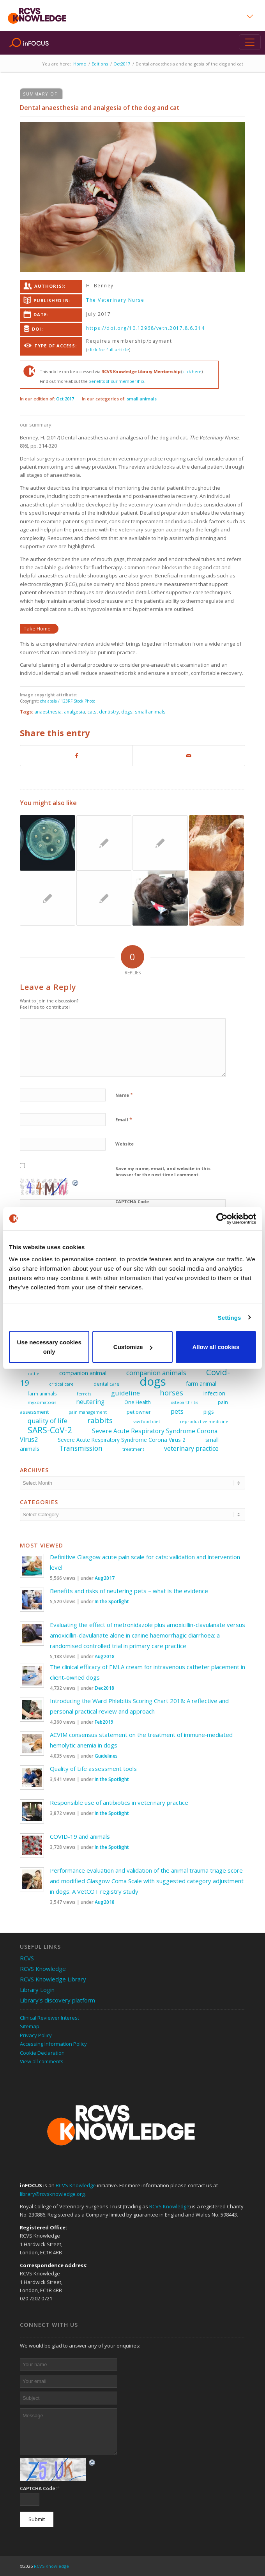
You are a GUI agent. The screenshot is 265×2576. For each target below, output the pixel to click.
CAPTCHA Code (132, 1201)
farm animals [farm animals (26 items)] (42, 1393)
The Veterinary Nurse (115, 300)
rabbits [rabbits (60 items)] (100, 1420)
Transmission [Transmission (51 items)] (80, 1448)
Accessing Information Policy (53, 2043)
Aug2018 (105, 1656)
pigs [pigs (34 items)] (208, 1411)
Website (124, 1144)
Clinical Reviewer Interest (49, 2017)
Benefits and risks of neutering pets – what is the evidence (129, 1591)
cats (92, 711)
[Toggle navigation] (250, 42)
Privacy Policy (36, 2035)
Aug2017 (105, 1578)
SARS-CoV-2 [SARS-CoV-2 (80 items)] (50, 1430)
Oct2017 (121, 64)
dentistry (109, 711)
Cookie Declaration (42, 2052)
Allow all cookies (215, 1347)
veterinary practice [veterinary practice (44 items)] (191, 1448)
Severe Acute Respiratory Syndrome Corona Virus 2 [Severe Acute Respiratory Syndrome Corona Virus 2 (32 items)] (122, 1439)
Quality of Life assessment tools (93, 1768)
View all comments (42, 2061)
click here (191, 371)
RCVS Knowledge (43, 1968)
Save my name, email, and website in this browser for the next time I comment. (162, 1171)
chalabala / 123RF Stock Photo (67, 701)
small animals (142, 399)
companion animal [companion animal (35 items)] (82, 1373)
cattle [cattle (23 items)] (33, 1373)
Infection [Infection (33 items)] (214, 1393)
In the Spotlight (112, 1601)
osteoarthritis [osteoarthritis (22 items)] (184, 1402)
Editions (100, 64)
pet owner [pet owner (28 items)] (139, 1412)
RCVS (27, 1958)
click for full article (108, 349)
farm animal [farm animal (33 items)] (201, 1383)
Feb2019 (104, 1722)
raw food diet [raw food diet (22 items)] (146, 1421)
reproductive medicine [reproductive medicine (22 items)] (204, 1421)
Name (124, 1094)
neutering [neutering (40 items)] (90, 1402)
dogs (126, 711)
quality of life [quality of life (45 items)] (47, 1420)
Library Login (37, 1990)
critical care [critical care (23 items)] (61, 1384)
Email (123, 1119)
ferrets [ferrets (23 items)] (84, 1394)
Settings (229, 1317)
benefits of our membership (116, 381)
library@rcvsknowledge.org (52, 2193)
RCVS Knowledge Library (53, 1979)
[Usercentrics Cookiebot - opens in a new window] (222, 1218)
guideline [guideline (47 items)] (125, 1392)
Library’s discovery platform (57, 2000)
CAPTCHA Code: (40, 2488)
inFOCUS (36, 43)
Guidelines (106, 1756)
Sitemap (29, 2026)
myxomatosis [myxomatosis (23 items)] (42, 1402)
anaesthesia (48, 711)
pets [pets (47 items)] (177, 1411)
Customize (132, 1347)
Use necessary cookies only (49, 1347)
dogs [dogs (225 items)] (153, 1381)
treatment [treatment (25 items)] (133, 1449)
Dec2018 (104, 1688)
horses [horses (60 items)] (171, 1392)
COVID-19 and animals (80, 1836)
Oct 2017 (65, 399)
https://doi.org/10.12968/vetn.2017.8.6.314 (145, 328)
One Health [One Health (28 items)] (137, 1402)
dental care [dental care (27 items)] (107, 1384)
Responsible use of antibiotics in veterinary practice (119, 1802)
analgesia (74, 711)
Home (79, 64)
